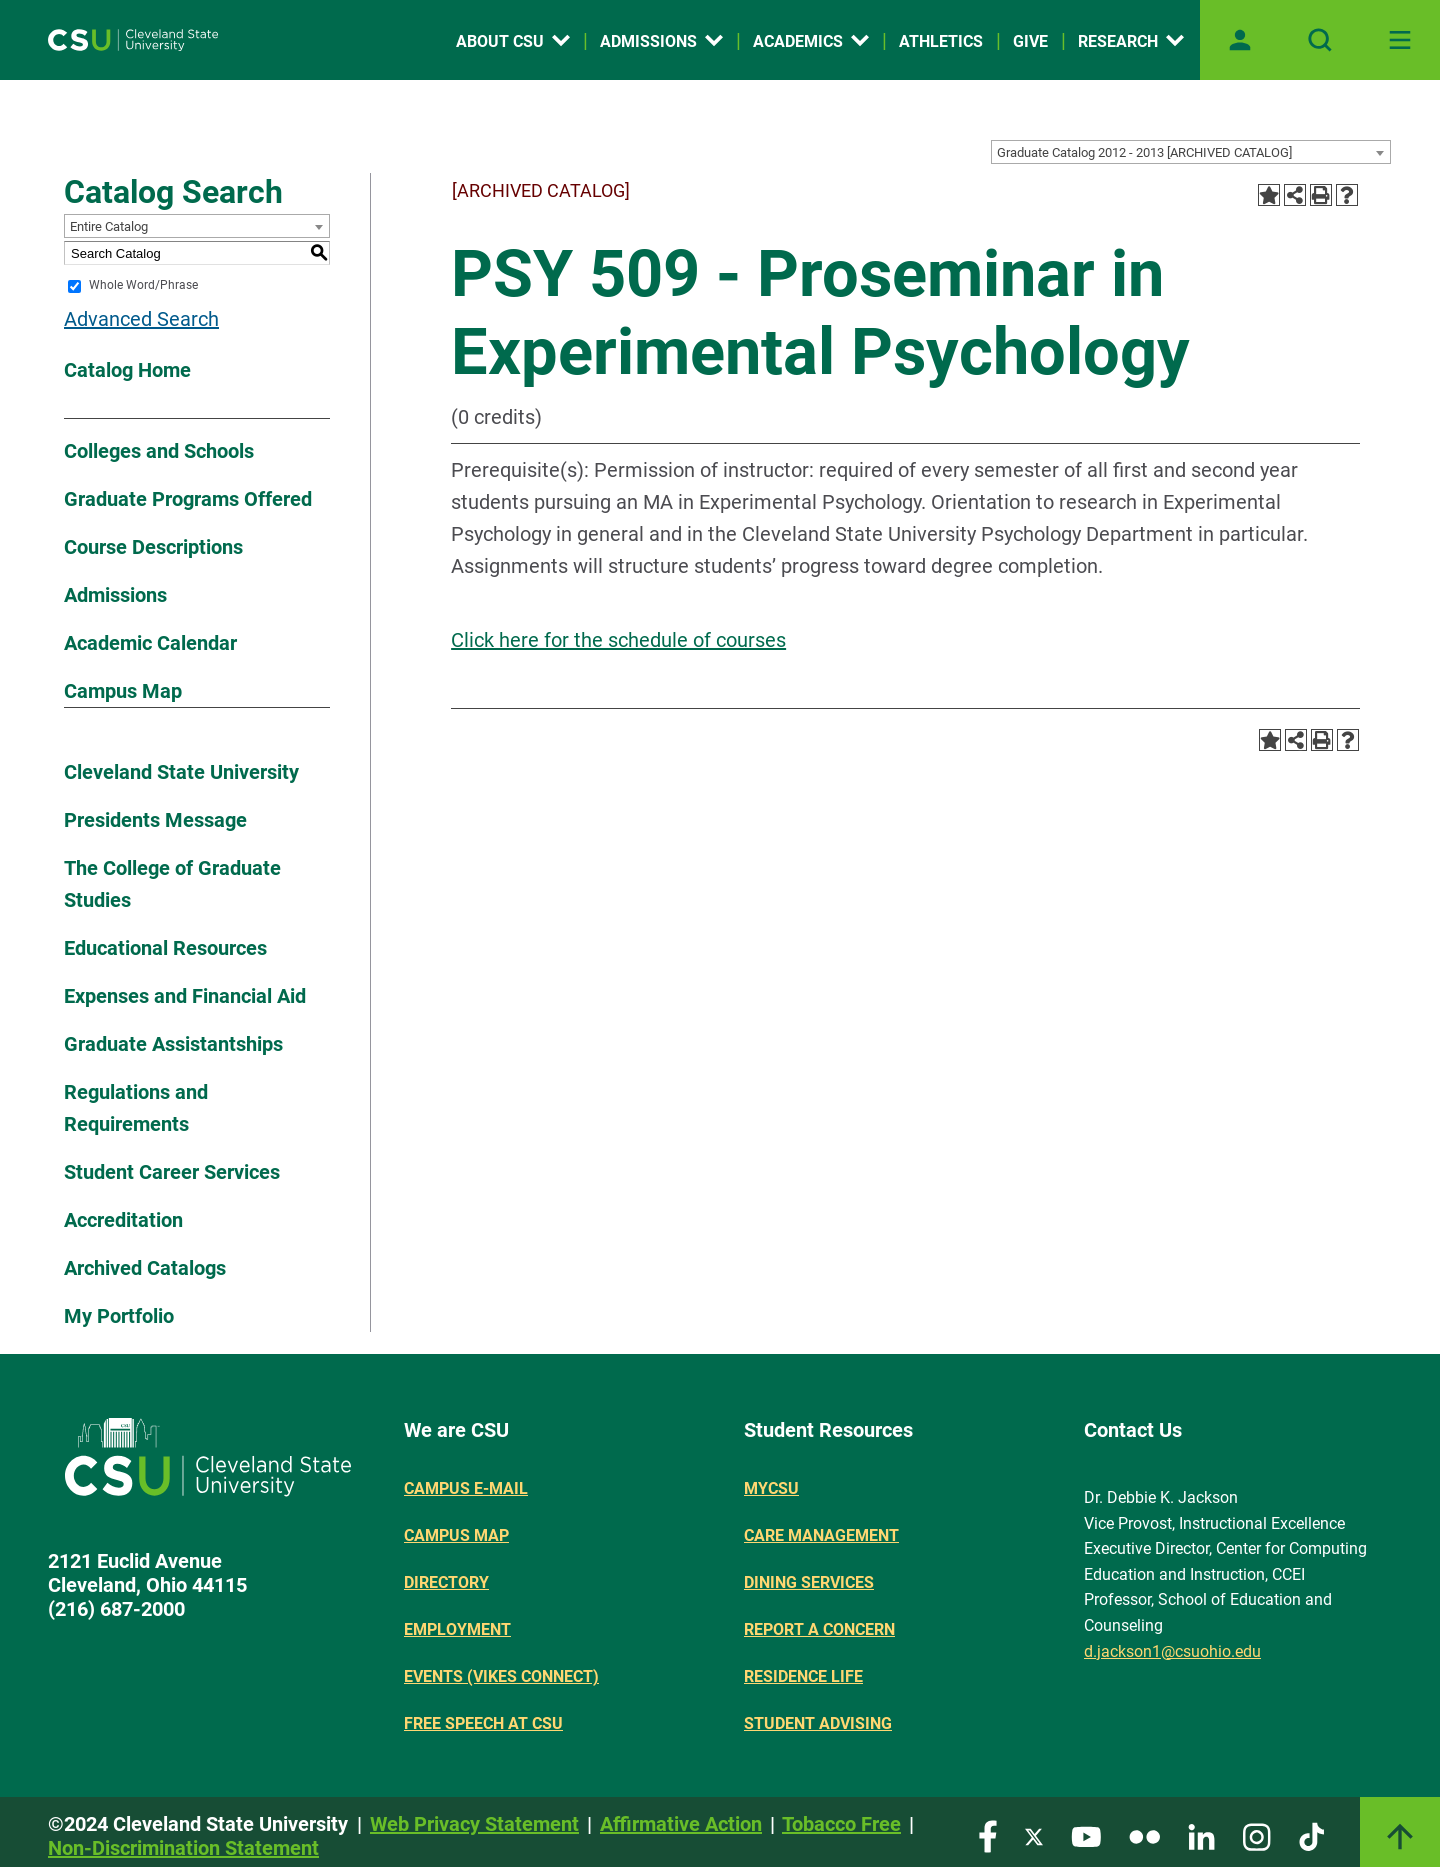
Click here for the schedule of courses (618, 640)
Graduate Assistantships (173, 1044)
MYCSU (771, 1488)
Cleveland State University (181, 772)
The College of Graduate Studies (172, 884)
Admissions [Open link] (661, 41)
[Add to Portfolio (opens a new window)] (1269, 195)
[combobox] (1191, 152)
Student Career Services (172, 1172)
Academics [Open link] (811, 41)
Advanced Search (141, 319)
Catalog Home (127, 370)
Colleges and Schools (159, 451)
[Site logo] (133, 40)
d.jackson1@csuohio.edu (1172, 1651)
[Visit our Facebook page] (988, 1835)
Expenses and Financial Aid (185, 996)
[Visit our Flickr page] (1144, 1835)
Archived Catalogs (145, 1268)
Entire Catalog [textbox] (109, 226)
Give (1030, 41)
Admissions (115, 595)
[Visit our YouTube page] (1086, 1835)
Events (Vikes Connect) (501, 1676)
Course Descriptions (153, 547)
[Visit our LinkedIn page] (1201, 1835)
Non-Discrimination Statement (183, 1848)
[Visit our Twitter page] (1034, 1835)
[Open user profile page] (1240, 40)
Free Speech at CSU (483, 1723)
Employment (457, 1629)
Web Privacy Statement (474, 1824)
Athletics (941, 41)
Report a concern (819, 1629)
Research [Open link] (1131, 41)
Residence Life (803, 1676)
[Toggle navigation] (1400, 40)
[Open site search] (1320, 40)
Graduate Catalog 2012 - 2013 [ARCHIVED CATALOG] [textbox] (1144, 152)
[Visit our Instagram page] (1257, 1835)
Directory (446, 1582)
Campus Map (123, 691)
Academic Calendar (150, 643)
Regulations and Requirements (136, 1108)
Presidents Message (155, 820)
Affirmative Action (681, 1824)
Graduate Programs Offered (188, 499)
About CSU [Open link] (513, 41)
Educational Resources (165, 948)
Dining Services (809, 1582)
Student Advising (818, 1723)
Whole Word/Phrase (143, 286)
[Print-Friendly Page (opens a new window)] (1321, 195)
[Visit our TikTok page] (1311, 1835)
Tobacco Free (841, 1824)
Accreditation (123, 1220)
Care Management (821, 1535)
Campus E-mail (466, 1488)
